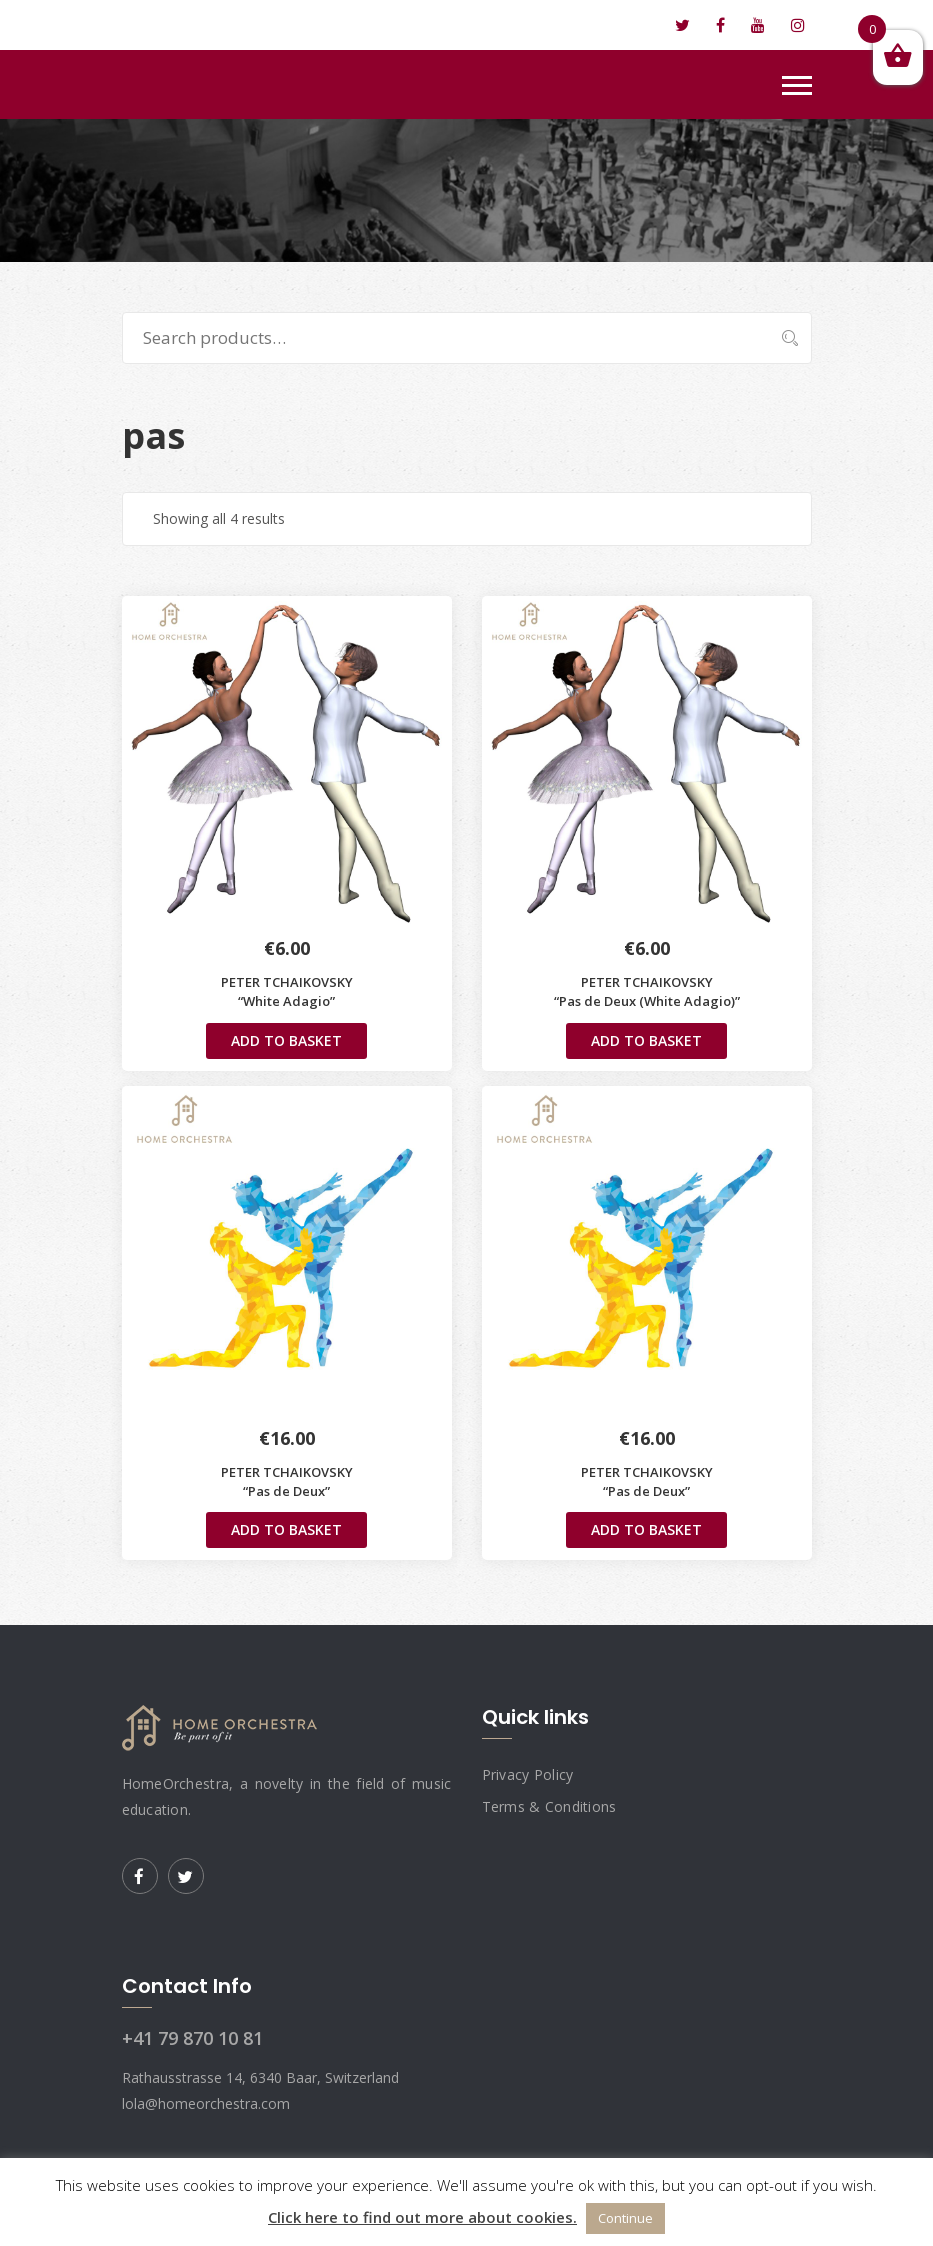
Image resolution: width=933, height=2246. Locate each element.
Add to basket (286, 1040)
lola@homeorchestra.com (233, 25)
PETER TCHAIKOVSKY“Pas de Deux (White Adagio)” (647, 991)
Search (780, 338)
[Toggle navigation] (797, 85)
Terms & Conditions (549, 1806)
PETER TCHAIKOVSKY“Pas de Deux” (287, 1481)
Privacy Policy (528, 1774)
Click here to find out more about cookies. (422, 2217)
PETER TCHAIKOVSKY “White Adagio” (287, 991)
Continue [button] (625, 2218)
